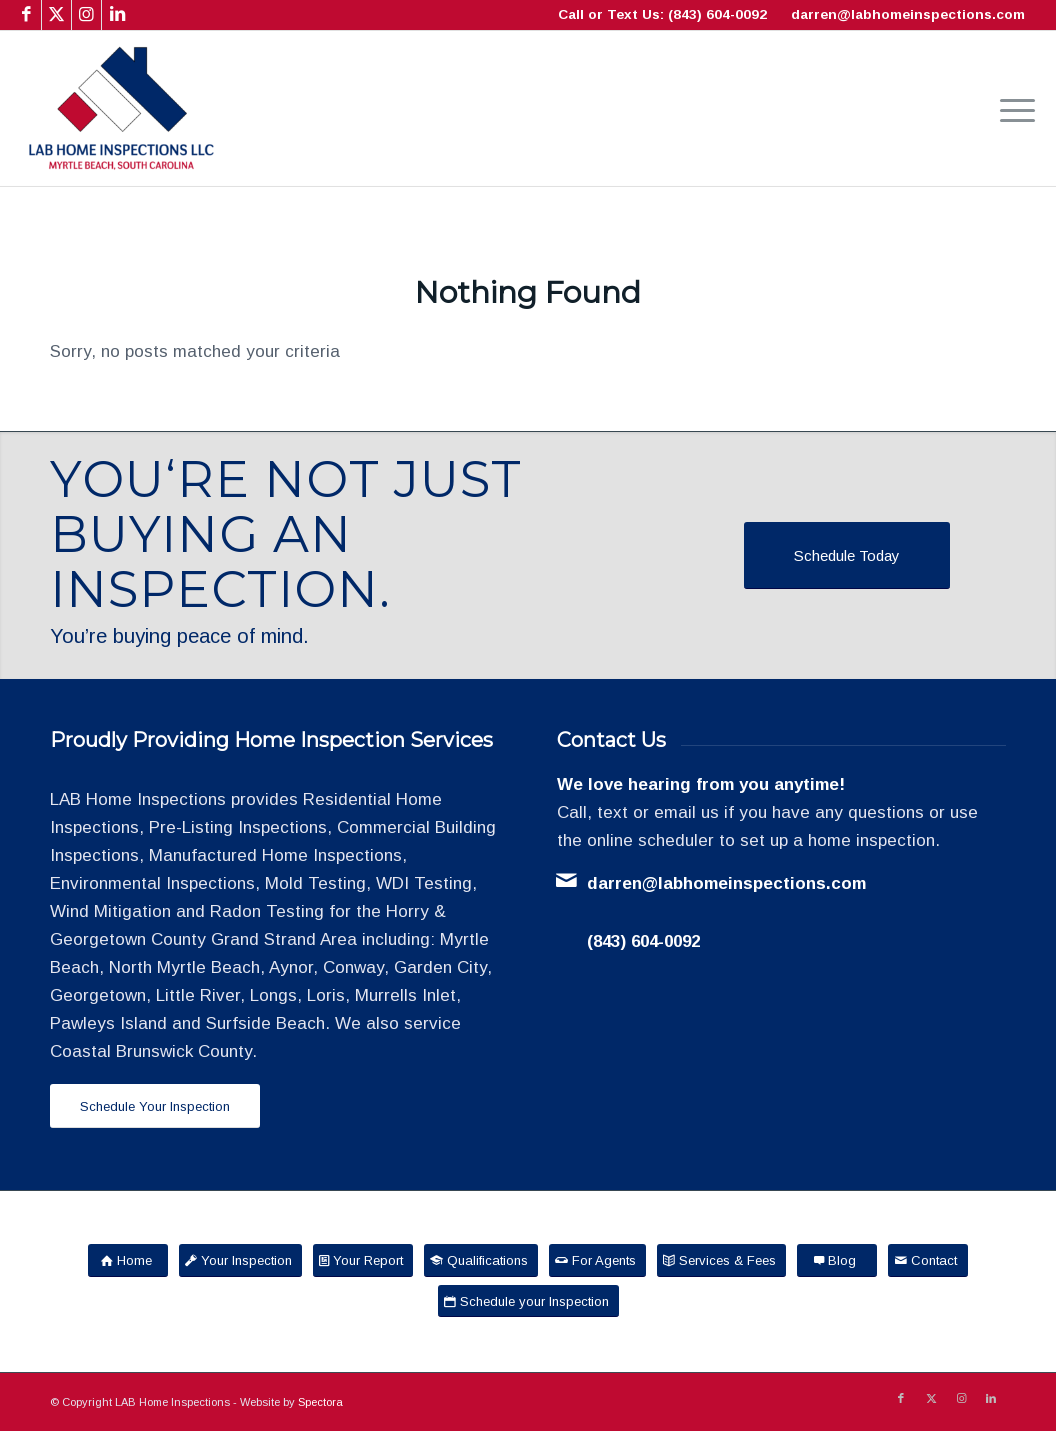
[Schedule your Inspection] (528, 1301)
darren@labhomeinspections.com (908, 14)
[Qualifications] (481, 1260)
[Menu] (1011, 108)
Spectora (320, 1402)
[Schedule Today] (847, 555)
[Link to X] (56, 15)
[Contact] (928, 1260)
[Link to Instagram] (86, 15)
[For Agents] (597, 1260)
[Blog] (837, 1260)
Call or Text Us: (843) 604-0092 (662, 14)
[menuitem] (1011, 108)
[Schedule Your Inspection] (155, 1106)
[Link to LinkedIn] (117, 15)
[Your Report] (363, 1260)
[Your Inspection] (240, 1260)
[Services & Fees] (721, 1260)
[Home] (128, 1260)
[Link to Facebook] (26, 15)
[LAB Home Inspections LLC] (121, 108)
